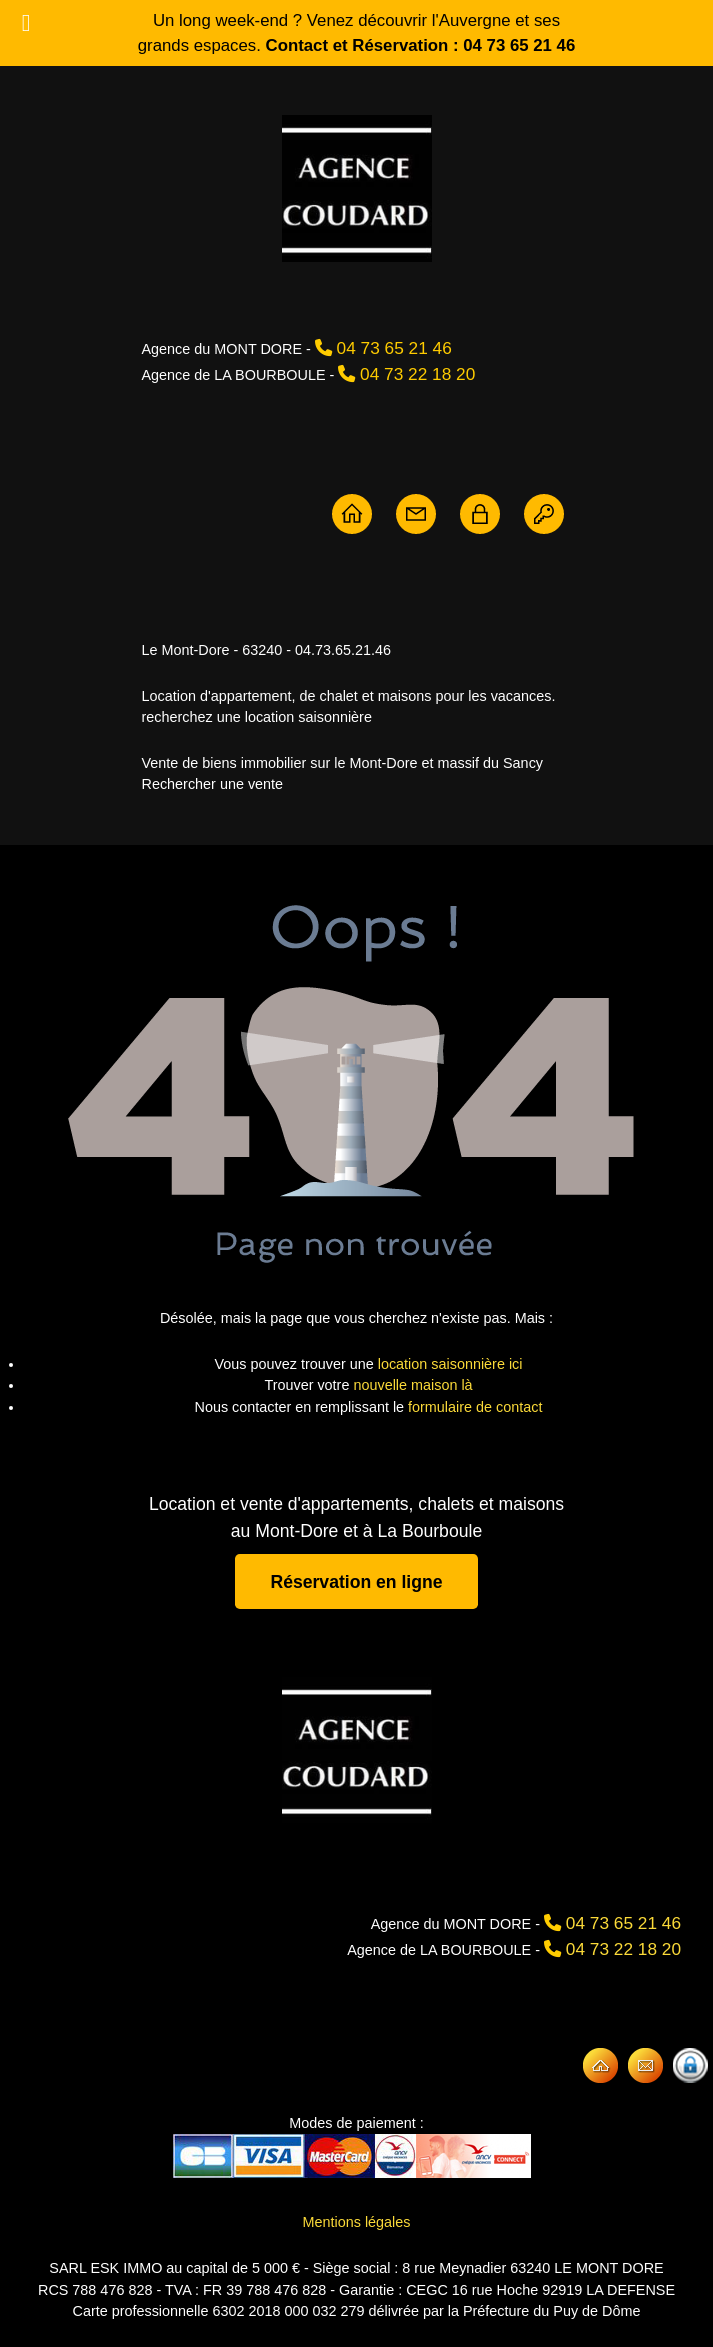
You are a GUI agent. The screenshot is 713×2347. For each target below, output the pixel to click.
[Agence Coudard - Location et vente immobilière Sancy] (357, 188)
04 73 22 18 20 (417, 374)
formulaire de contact (475, 1407)
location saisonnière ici (450, 1364)
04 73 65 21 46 (394, 348)
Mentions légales (357, 2222)
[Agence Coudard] (356, 1750)
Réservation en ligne (356, 1581)
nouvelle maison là (412, 1385)
